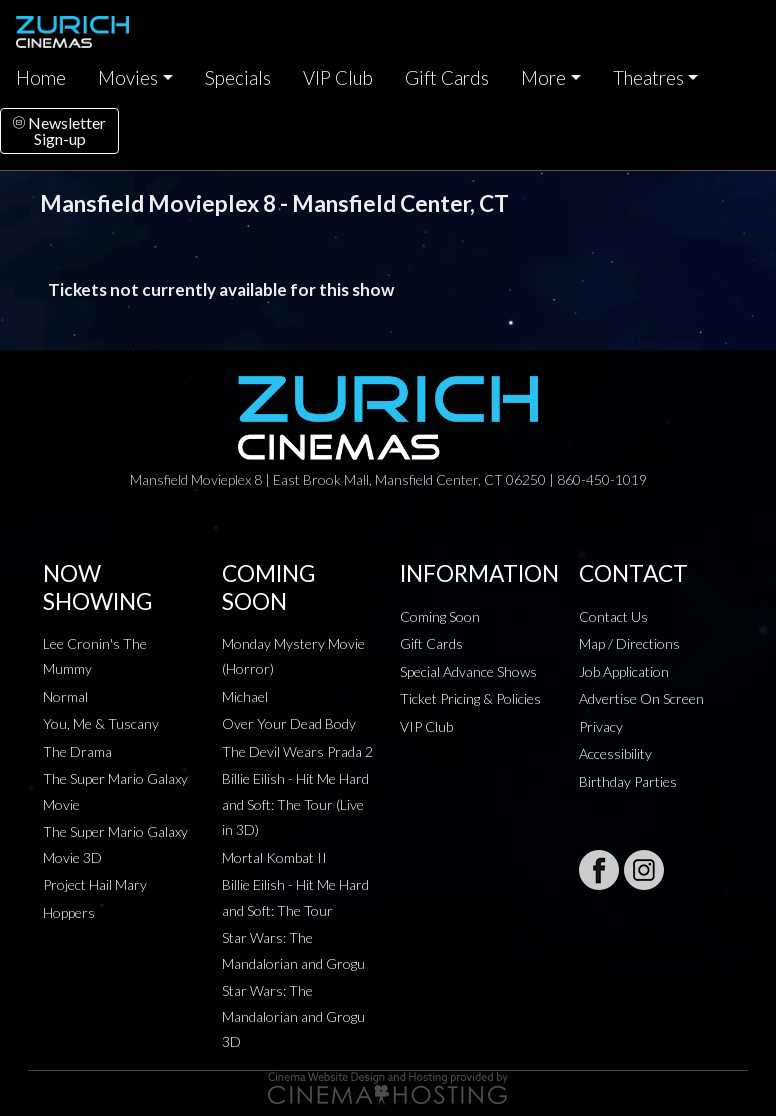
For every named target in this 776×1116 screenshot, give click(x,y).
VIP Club (338, 78)
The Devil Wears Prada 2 (297, 751)
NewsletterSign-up (59, 130)
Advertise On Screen (641, 698)
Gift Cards (447, 78)
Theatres (648, 78)
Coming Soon (440, 616)
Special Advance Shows (468, 671)
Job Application (624, 671)
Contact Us (613, 616)
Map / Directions (629, 643)
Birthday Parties (628, 781)
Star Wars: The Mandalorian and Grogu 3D (293, 1016)
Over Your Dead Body (289, 723)
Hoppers (69, 912)
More (543, 78)
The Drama (77, 751)
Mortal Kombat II (274, 857)
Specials (238, 78)
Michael (245, 696)
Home (41, 78)
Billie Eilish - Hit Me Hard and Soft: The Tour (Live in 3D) (295, 804)
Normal (65, 696)
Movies (128, 78)
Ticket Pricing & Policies (470, 698)
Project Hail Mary (95, 884)
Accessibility (615, 753)
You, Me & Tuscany (101, 723)
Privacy (601, 726)
